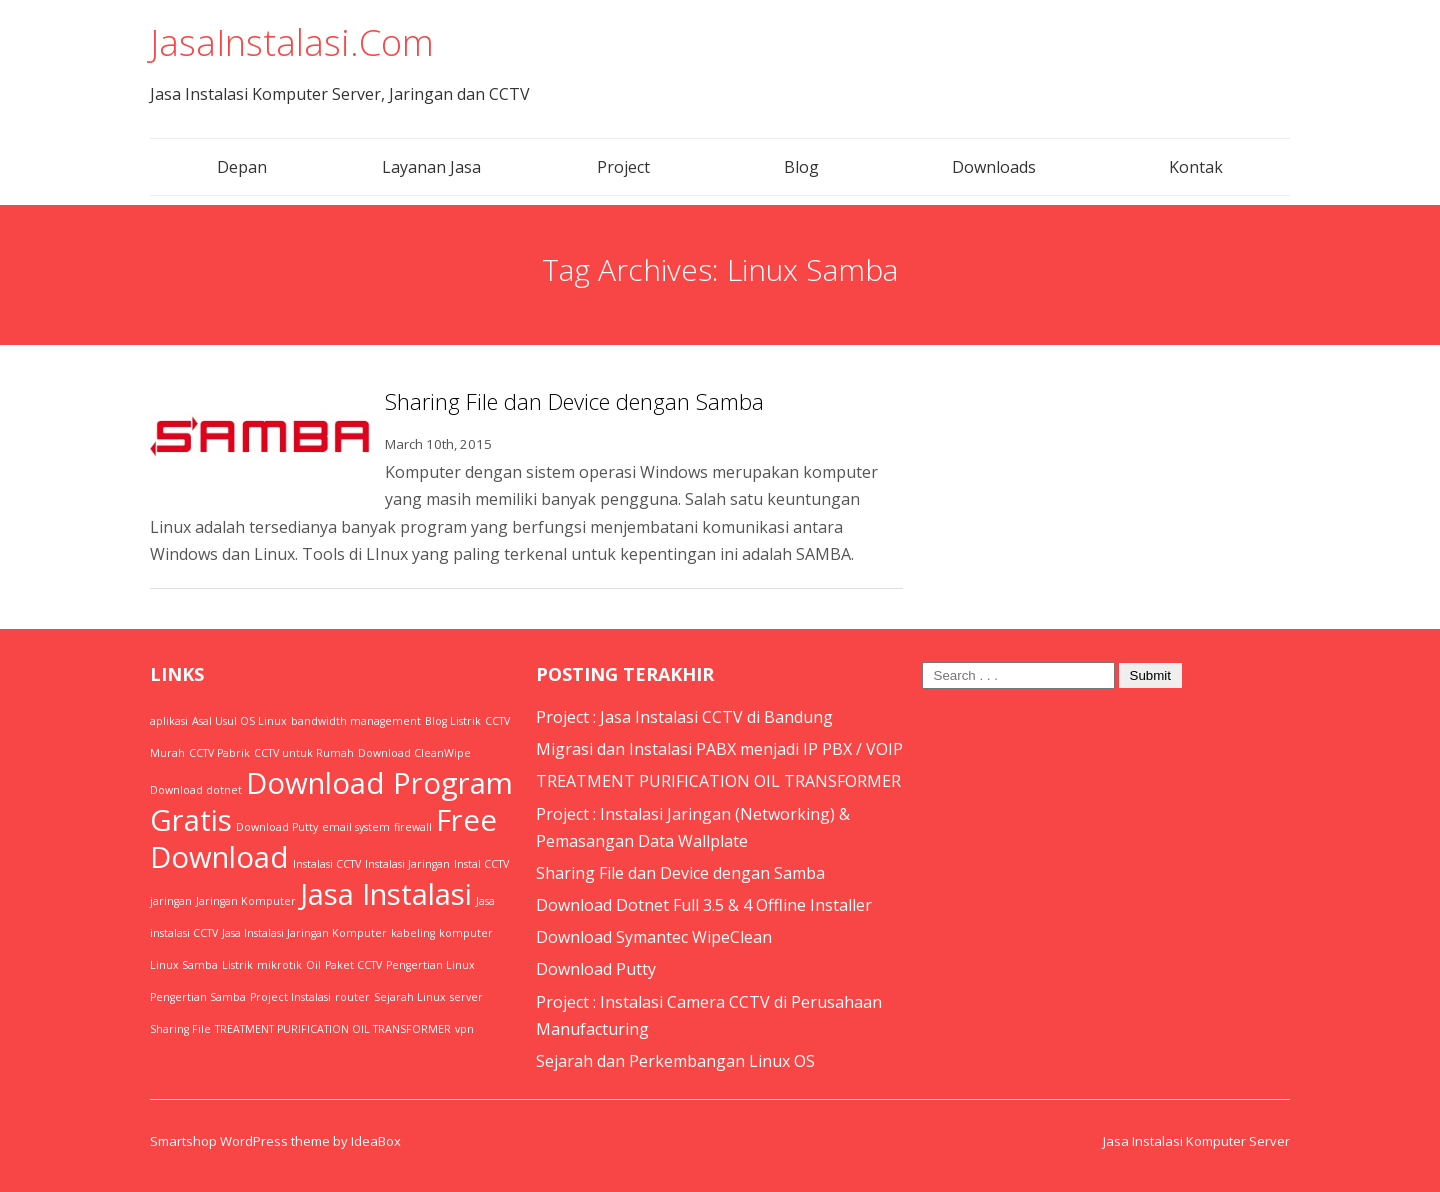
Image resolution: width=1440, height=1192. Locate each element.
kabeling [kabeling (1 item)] (413, 933)
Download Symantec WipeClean (654, 937)
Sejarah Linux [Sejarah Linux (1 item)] (410, 997)
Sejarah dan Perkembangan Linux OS (675, 1061)
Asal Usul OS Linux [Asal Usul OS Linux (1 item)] (239, 721)
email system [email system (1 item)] (356, 827)
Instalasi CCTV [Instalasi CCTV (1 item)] (327, 864)
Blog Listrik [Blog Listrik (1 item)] (453, 721)
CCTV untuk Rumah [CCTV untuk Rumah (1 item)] (304, 753)
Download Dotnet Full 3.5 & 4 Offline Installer (704, 905)
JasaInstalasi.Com (292, 42)
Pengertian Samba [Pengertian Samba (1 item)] (198, 997)
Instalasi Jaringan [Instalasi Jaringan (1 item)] (407, 864)
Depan (242, 167)
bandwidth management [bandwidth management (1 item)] (356, 721)
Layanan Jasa (431, 167)
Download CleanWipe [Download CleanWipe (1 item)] (414, 753)
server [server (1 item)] (466, 997)
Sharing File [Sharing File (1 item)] (180, 1029)
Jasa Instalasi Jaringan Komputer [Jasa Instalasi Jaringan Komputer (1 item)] (304, 933)
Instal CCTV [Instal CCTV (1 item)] (481, 864)
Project (623, 167)
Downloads (994, 167)
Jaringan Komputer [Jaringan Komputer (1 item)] (246, 901)
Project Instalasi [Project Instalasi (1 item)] (290, 997)
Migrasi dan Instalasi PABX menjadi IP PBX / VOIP (719, 749)
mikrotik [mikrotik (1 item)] (279, 965)
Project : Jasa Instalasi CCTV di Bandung (684, 717)
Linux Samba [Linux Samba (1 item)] (184, 965)
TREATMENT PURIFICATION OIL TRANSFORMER (718, 781)
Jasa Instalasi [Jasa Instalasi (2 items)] (386, 894)
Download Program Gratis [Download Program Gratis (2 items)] (331, 801)
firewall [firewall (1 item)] (413, 827)
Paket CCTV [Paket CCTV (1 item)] (353, 965)
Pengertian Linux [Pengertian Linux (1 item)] (430, 965)
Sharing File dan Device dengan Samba (574, 401)
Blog (801, 167)
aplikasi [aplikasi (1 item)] (169, 721)
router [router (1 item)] (352, 997)
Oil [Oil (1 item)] (313, 965)
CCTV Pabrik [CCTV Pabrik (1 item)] (219, 753)
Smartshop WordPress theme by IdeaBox (275, 1141)
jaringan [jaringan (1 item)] (171, 901)
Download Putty (596, 969)
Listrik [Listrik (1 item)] (237, 965)
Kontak (1196, 167)
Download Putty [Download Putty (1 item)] (277, 827)
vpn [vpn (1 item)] (464, 1029)
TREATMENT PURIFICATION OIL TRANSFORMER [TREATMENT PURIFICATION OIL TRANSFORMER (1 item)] (333, 1029)
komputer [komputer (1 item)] (466, 933)
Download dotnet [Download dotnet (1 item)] (196, 790)
